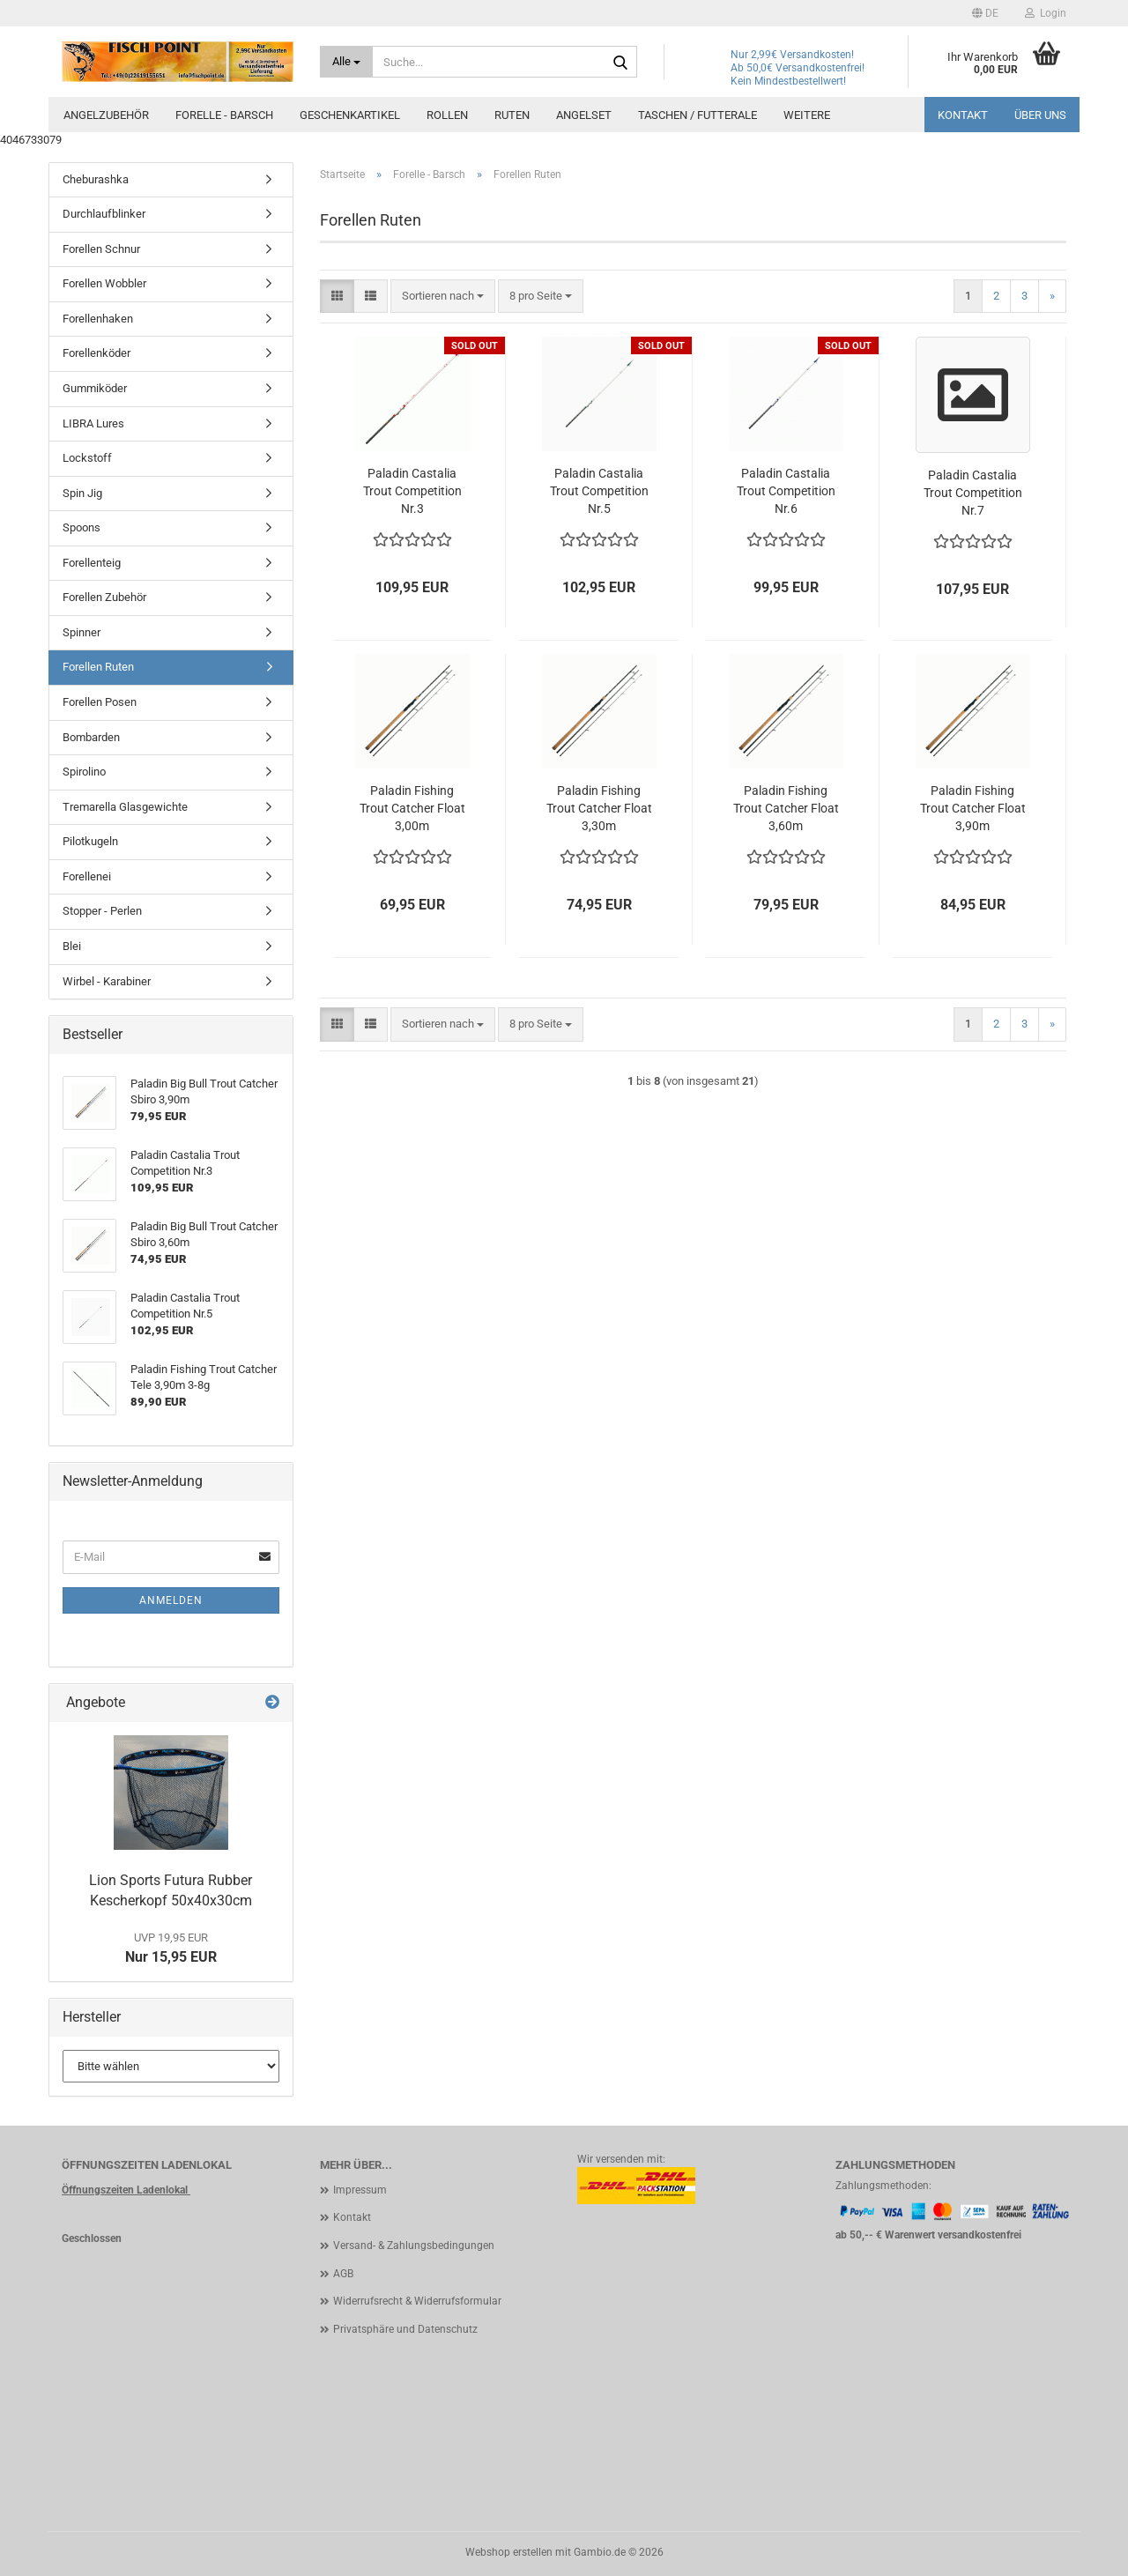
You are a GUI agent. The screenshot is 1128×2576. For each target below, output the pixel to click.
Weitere (806, 115)
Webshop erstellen (509, 2552)
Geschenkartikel (350, 115)
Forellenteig (92, 562)
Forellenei (87, 876)
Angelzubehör (106, 115)
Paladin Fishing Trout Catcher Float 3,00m (412, 808)
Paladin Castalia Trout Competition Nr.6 (786, 491)
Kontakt (963, 115)
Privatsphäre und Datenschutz (405, 2329)
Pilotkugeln (90, 841)
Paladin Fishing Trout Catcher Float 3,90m (973, 808)
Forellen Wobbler (104, 283)
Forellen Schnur (101, 249)
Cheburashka (96, 179)
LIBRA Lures (93, 423)
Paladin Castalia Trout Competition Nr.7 (973, 492)
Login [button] (1045, 13)
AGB (343, 2274)
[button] (985, 13)
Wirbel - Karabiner (107, 981)
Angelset (584, 115)
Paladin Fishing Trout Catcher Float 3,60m (786, 808)
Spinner (81, 632)
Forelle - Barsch (224, 115)
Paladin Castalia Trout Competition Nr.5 (599, 491)
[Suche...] (347, 62)
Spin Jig (82, 493)
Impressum (360, 2190)
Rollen (447, 115)
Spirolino (84, 771)
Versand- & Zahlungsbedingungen (413, 2245)
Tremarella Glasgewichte (125, 806)
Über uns (1040, 115)
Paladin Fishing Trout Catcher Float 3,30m (599, 808)
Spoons (81, 527)
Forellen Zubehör (104, 597)
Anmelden (171, 1600)
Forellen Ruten (98, 666)
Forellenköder (96, 353)
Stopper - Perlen (102, 910)
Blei (72, 946)
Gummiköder (95, 388)
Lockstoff (87, 457)
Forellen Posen (100, 702)
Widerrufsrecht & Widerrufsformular (417, 2301)
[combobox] (442, 296)
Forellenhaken (98, 318)
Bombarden (91, 737)
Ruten (512, 115)
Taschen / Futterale (697, 115)
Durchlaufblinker (104, 213)
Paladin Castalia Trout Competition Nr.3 (412, 491)
